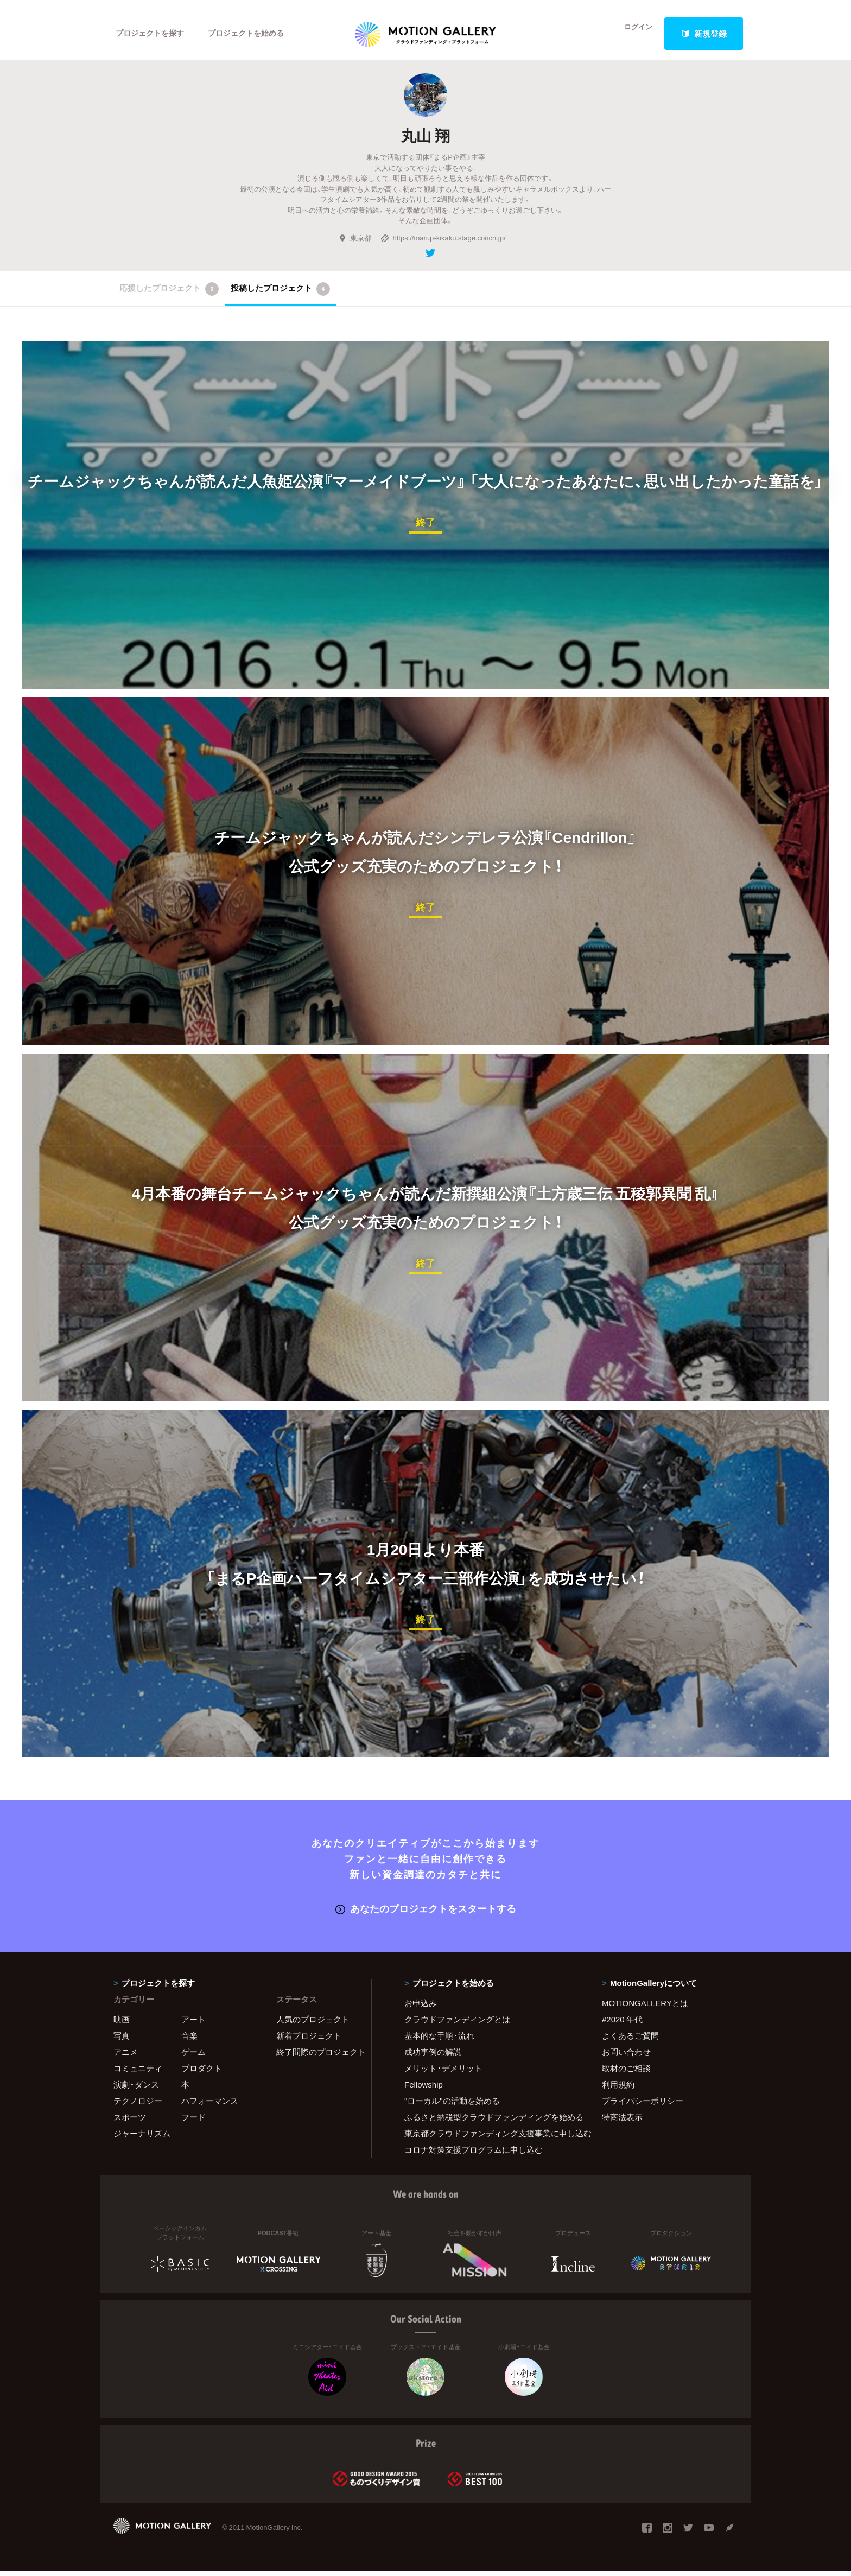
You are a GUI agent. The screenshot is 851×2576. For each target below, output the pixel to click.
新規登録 (704, 34)
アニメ (125, 2058)
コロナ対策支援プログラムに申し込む (473, 2155)
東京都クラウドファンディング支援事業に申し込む (489, 2139)
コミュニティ (137, 2074)
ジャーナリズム (141, 2139)
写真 (121, 2041)
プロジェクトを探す (152, 34)
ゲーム (193, 2058)
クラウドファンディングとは (457, 2025)
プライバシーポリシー (642, 2106)
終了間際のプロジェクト (317, 2058)
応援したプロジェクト (169, 296)
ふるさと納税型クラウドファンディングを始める (489, 2123)
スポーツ (129, 2123)
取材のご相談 (626, 2074)
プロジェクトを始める (254, 34)
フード (193, 2123)
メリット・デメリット (443, 2074)
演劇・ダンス (136, 2090)
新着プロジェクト (308, 2041)
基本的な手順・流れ (439, 2041)
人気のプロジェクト (313, 2025)
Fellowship (423, 2090)
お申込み (420, 2009)
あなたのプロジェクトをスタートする (425, 1914)
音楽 (189, 2041)
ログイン (631, 34)
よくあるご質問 (630, 2041)
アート (193, 2025)
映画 (121, 2025)
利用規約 (618, 2090)
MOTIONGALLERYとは (645, 2009)
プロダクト (201, 2074)
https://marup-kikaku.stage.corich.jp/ (442, 244)
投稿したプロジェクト (280, 296)
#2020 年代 (622, 2025)
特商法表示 (622, 2123)
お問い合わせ (626, 2058)
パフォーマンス (209, 2106)
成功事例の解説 (432, 2058)
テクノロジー (137, 2106)
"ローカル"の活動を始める (452, 2106)
